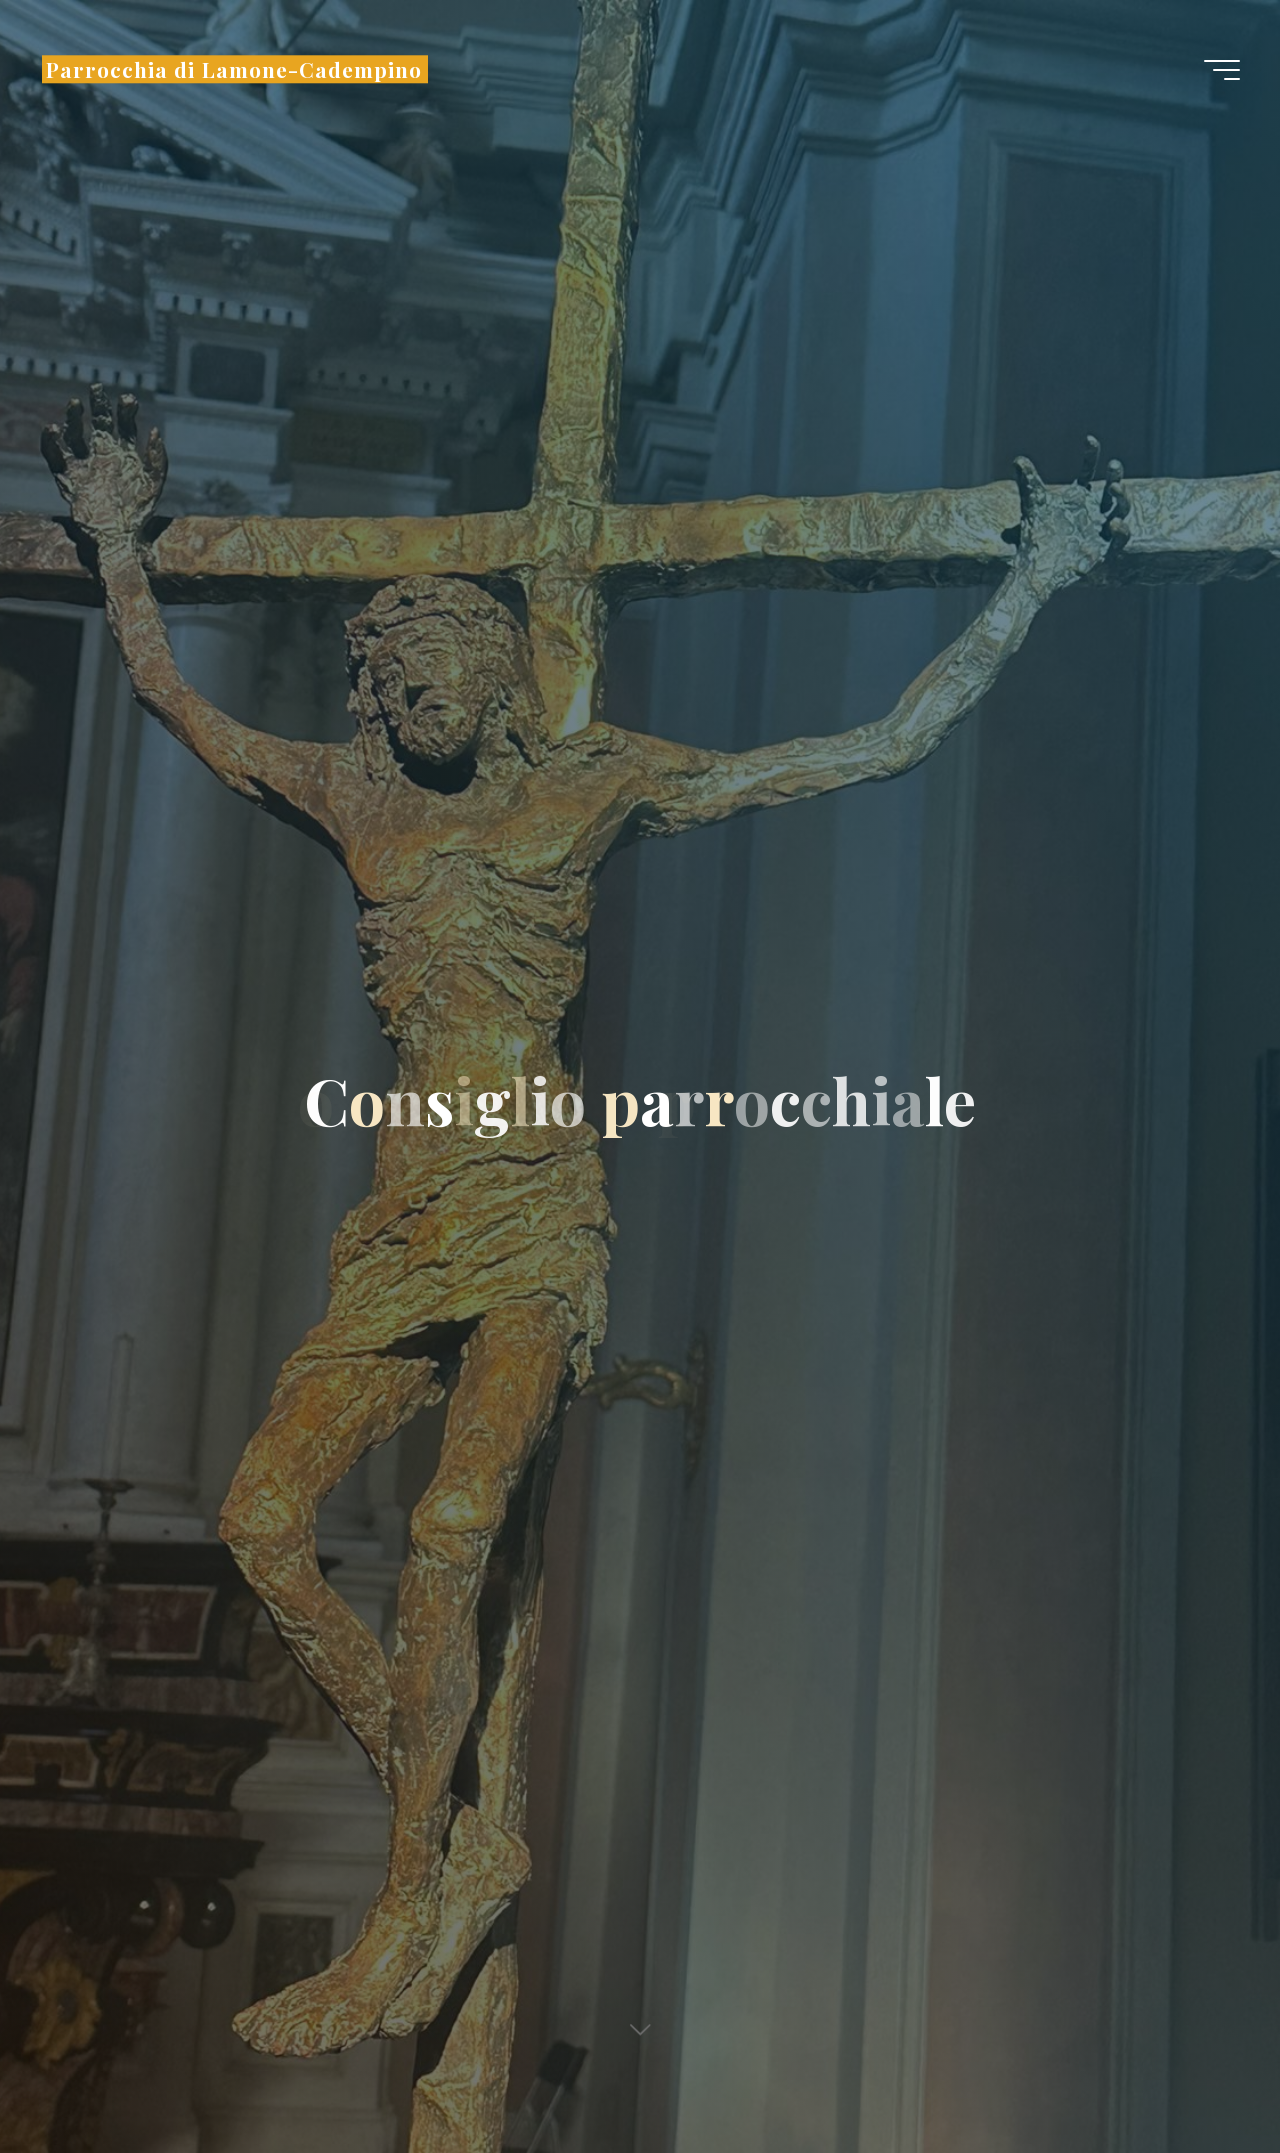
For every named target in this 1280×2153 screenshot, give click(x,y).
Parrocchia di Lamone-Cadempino (234, 69)
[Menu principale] (1222, 70)
